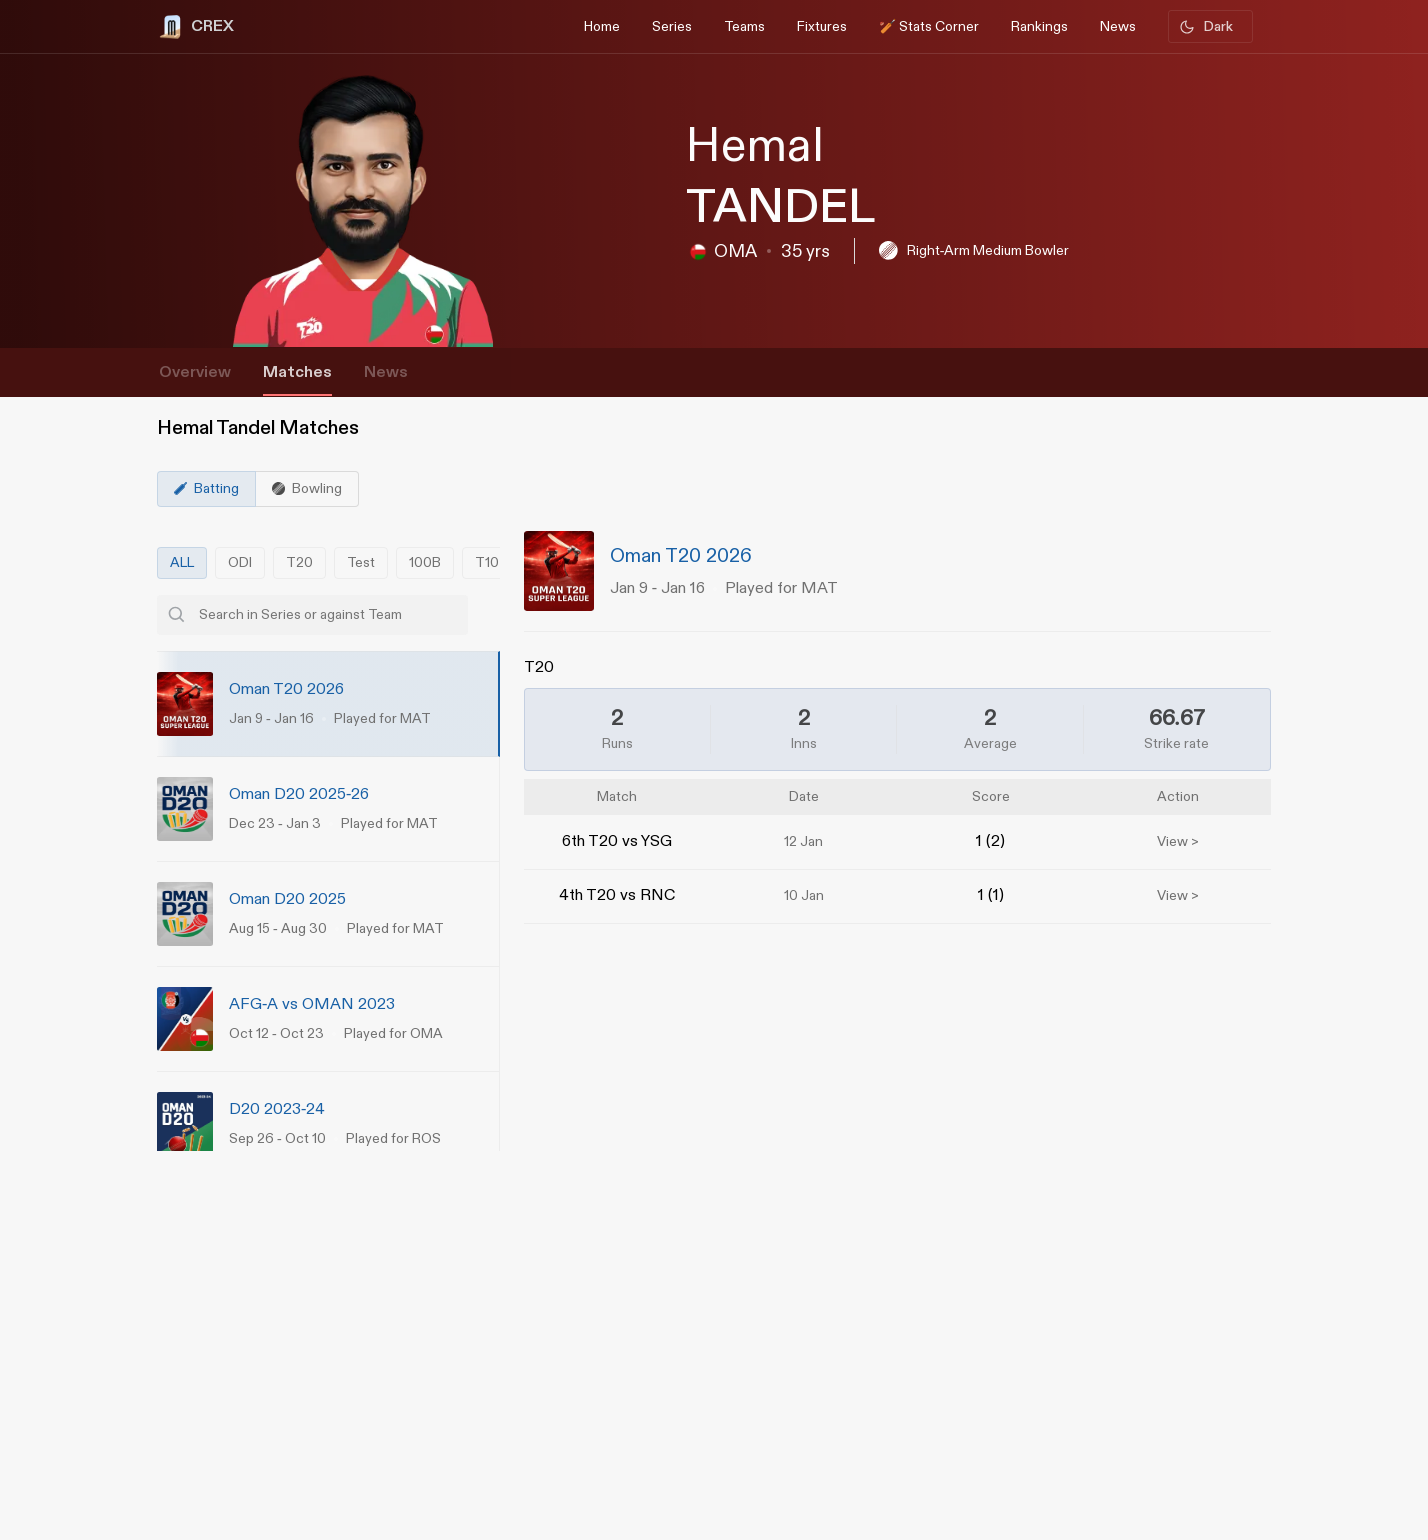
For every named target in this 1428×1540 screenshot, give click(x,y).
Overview (195, 372)
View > (1178, 842)
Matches (297, 372)
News (386, 372)
